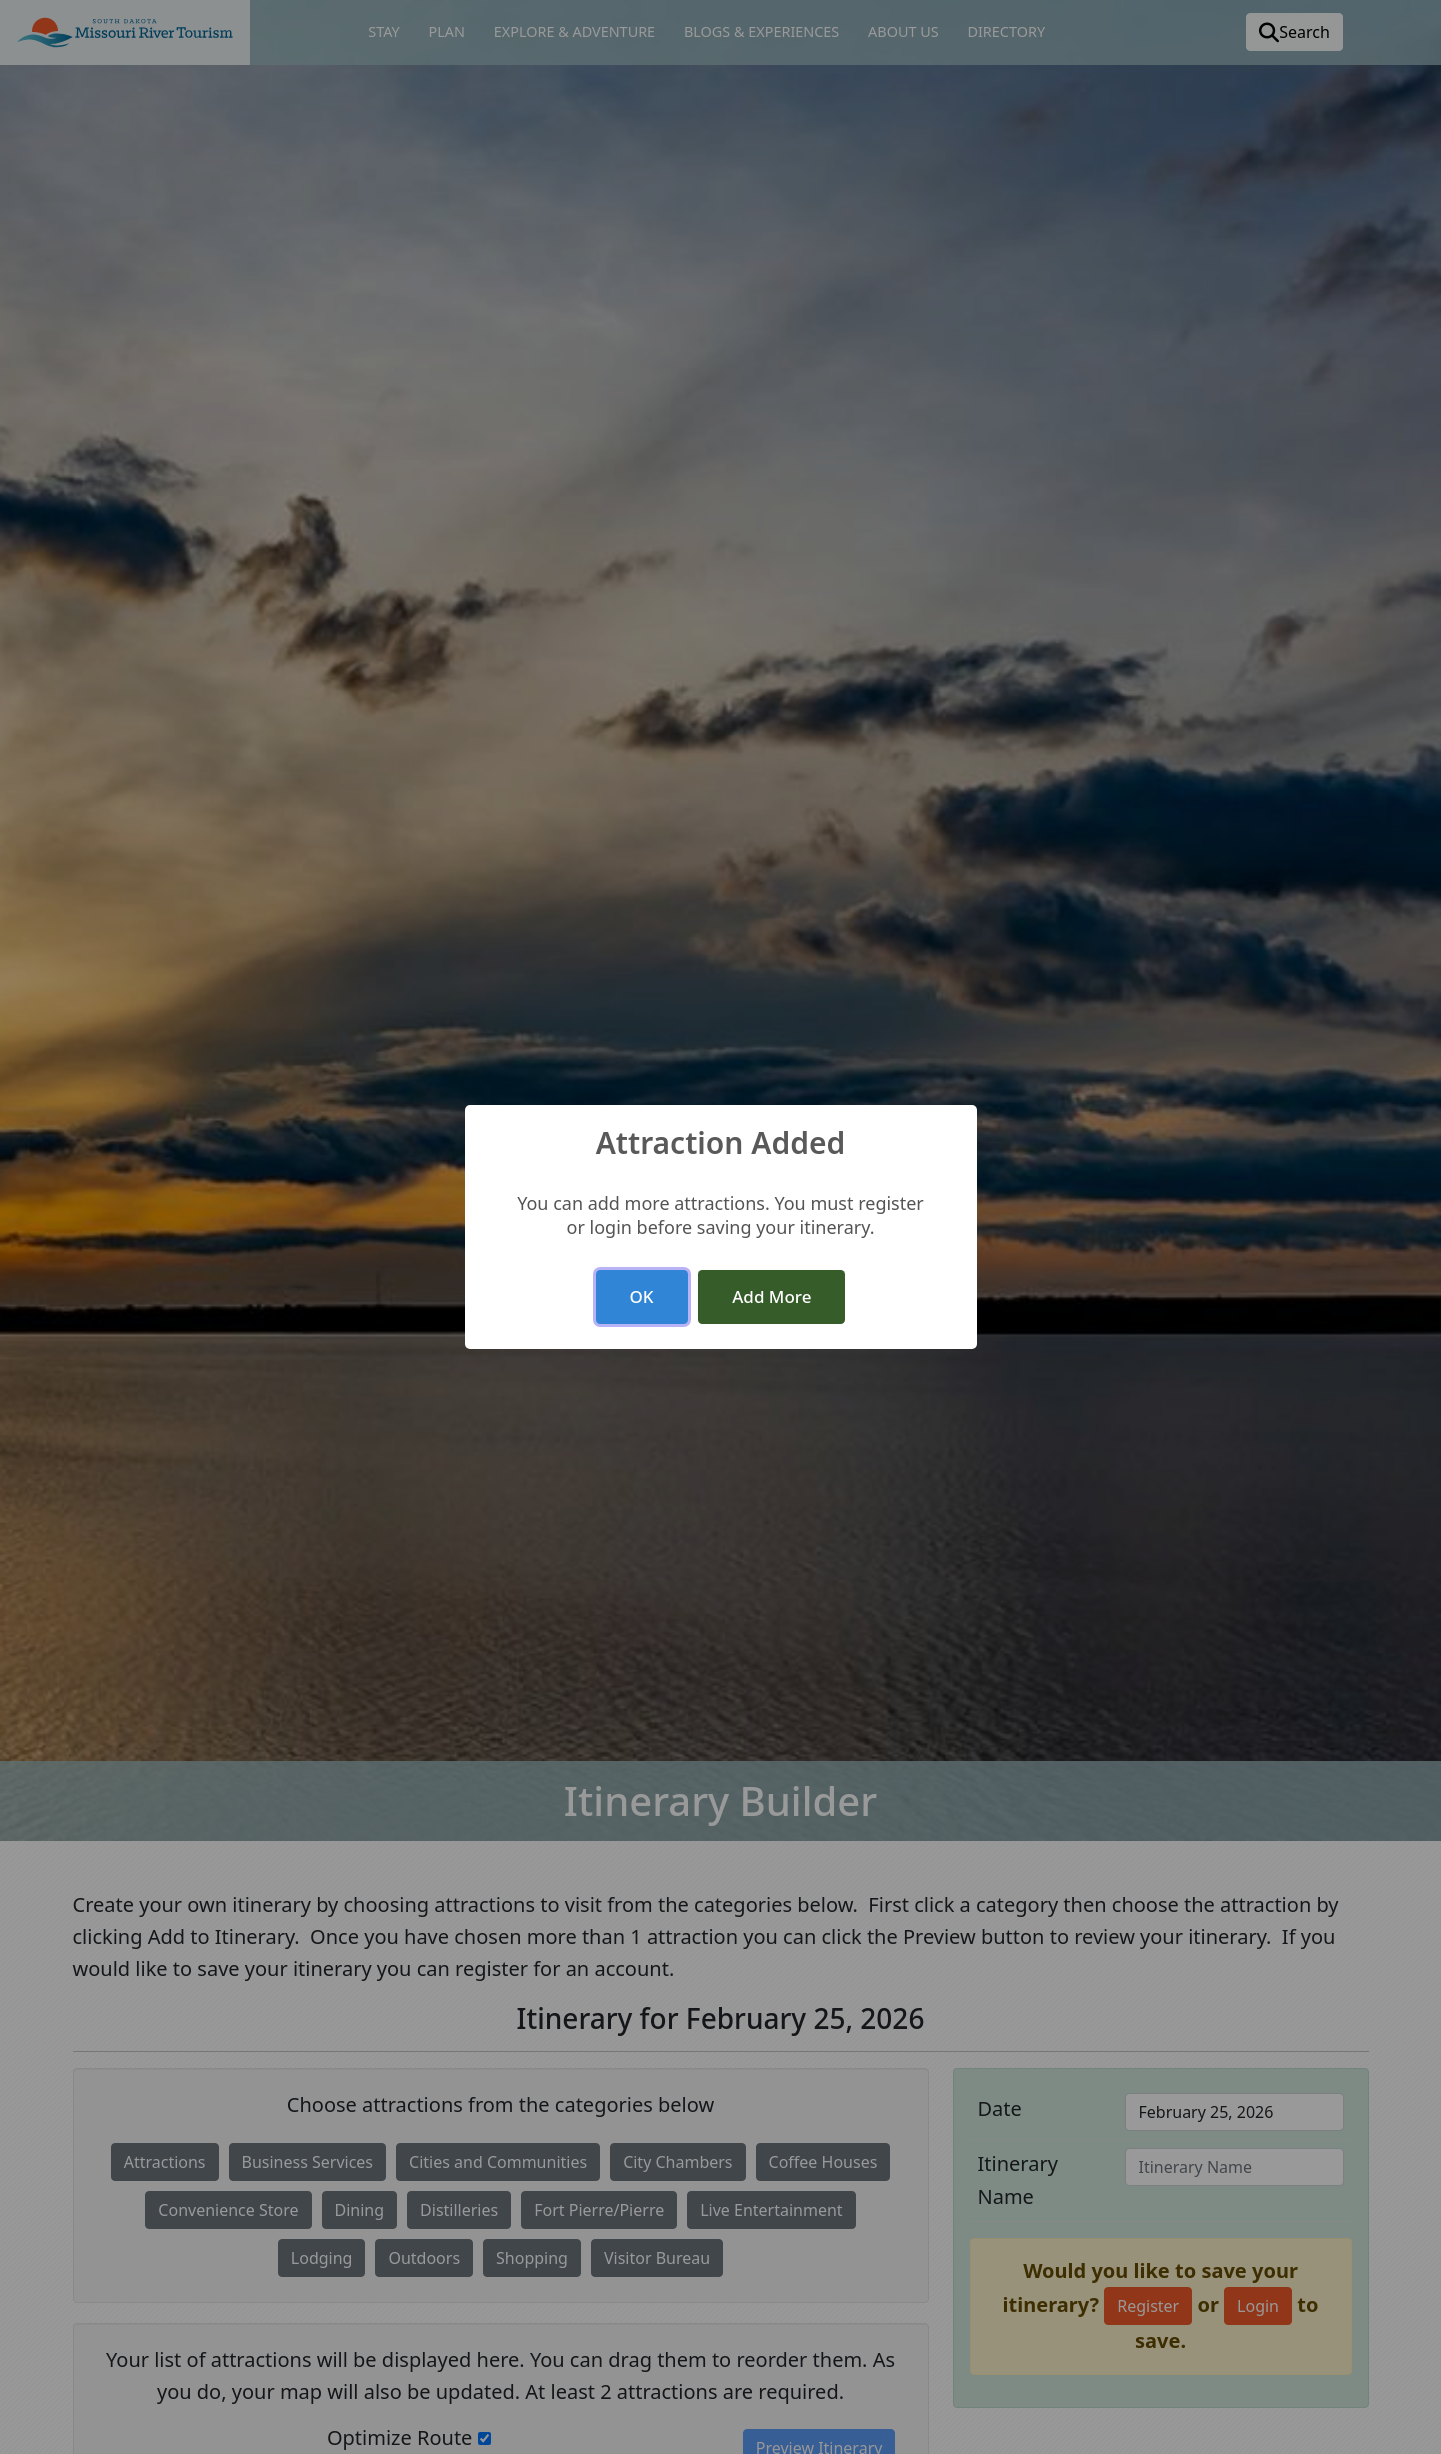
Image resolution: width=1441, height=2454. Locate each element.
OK (642, 1296)
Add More (771, 1296)
